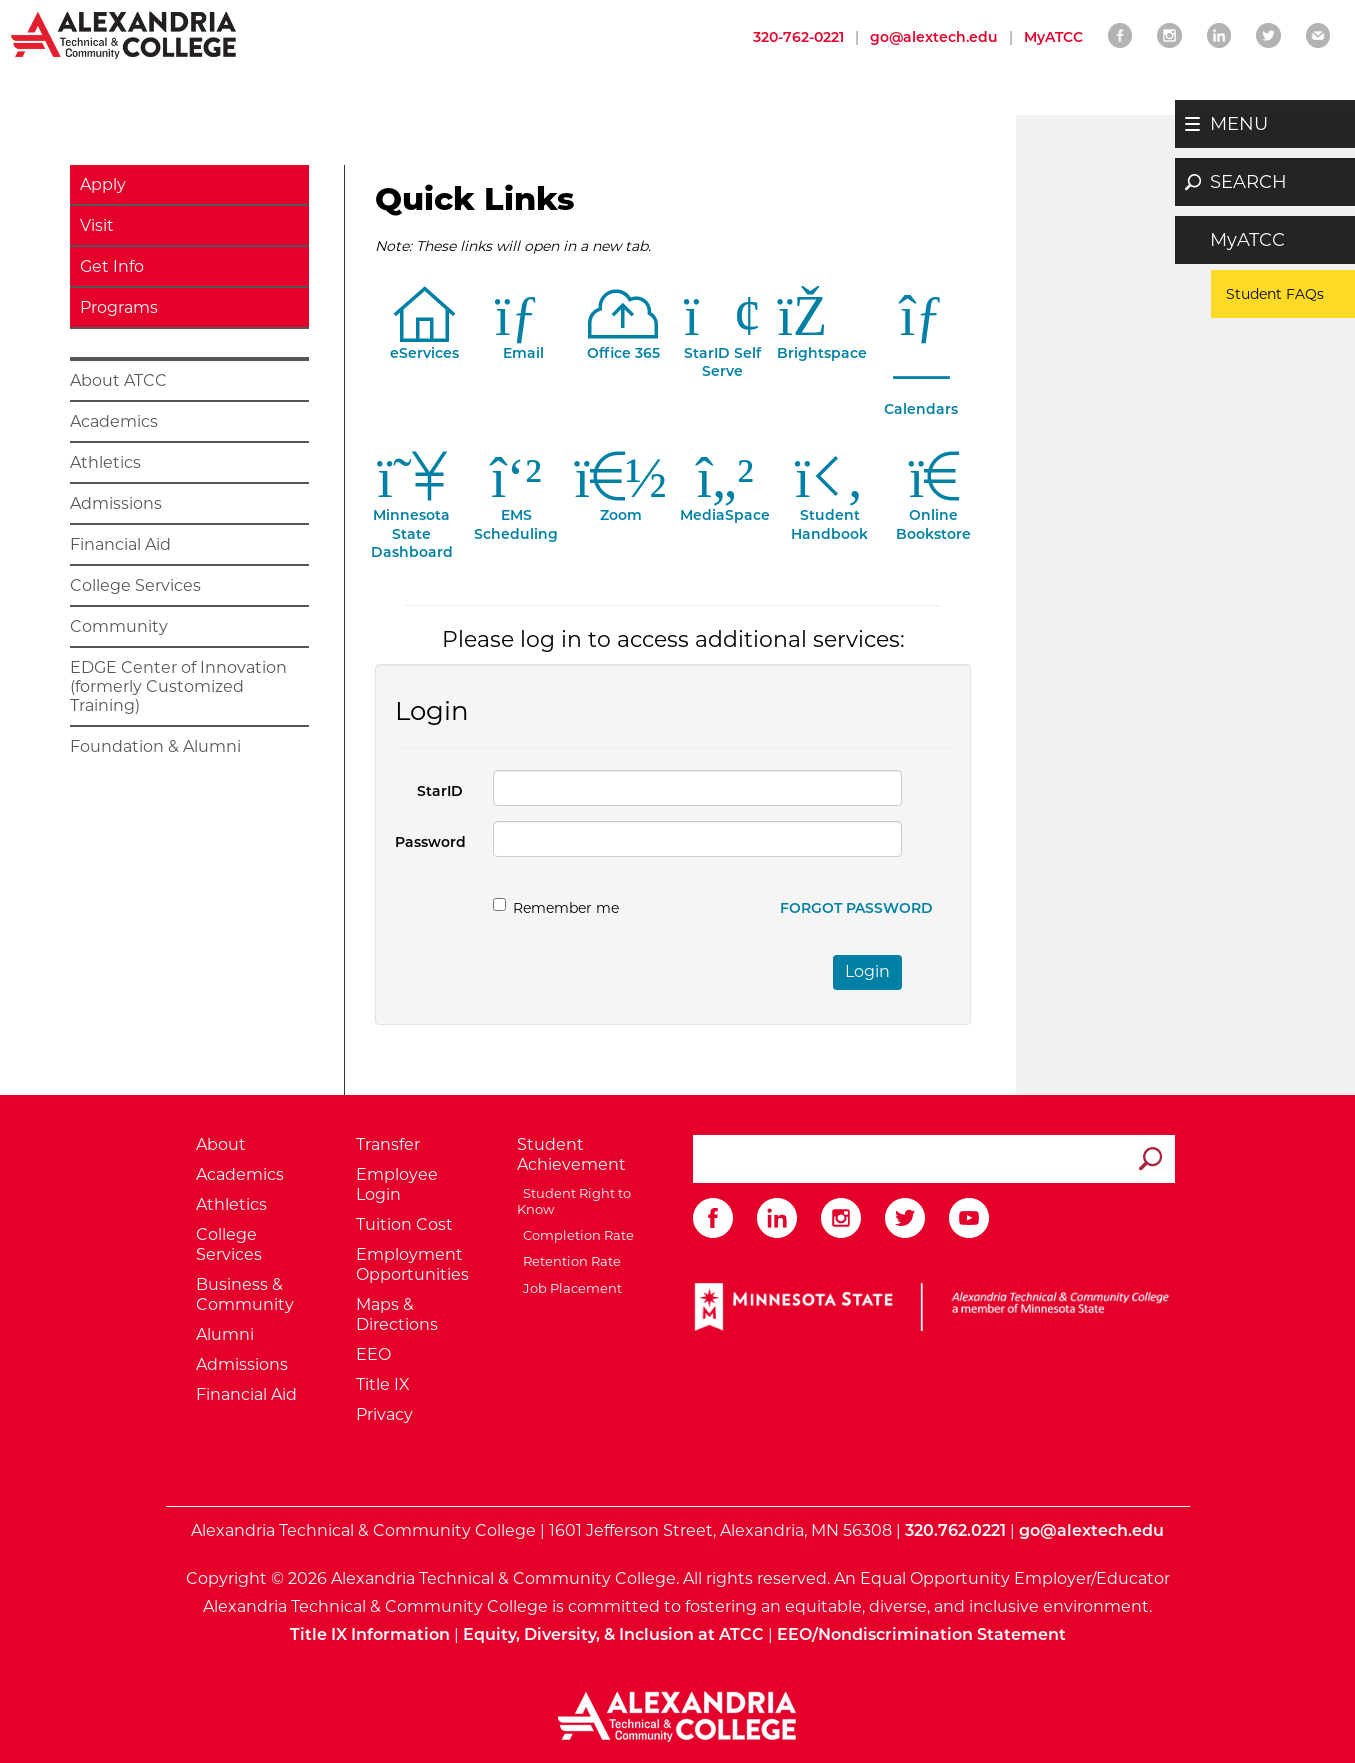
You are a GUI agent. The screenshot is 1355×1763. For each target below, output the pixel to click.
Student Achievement (571, 1154)
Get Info (112, 266)
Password (430, 842)
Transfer (388, 1144)
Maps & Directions (397, 1314)
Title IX (383, 1384)
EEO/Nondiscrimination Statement (921, 1634)
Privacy (384, 1414)
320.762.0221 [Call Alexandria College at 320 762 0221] (955, 1530)
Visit (97, 225)
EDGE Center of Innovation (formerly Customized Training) (178, 686)
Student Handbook (829, 512)
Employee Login (397, 1184)
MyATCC (1247, 240)
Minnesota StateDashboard (412, 521)
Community (119, 626)
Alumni (225, 1334)
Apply (103, 184)
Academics (114, 421)
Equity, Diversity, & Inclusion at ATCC (613, 1634)
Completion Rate (575, 1235)
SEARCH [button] (1248, 182)
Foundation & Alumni (155, 746)
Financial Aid (120, 544)
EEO (373, 1354)
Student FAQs (1275, 294)
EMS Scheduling (516, 512)
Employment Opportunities (412, 1264)
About (221, 1144)
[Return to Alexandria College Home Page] (124, 34)
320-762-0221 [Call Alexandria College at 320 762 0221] (798, 37)
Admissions (116, 503)
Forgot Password (856, 908)
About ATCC (118, 380)
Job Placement (569, 1288)
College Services (135, 585)
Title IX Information (370, 1634)
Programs (119, 307)
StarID (440, 791)
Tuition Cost (404, 1224)
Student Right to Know (574, 1201)
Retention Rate (569, 1261)
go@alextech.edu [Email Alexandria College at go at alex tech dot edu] (934, 37)
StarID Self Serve (723, 350)
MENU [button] (1239, 124)
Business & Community (245, 1294)
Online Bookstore (933, 512)
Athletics (105, 462)
